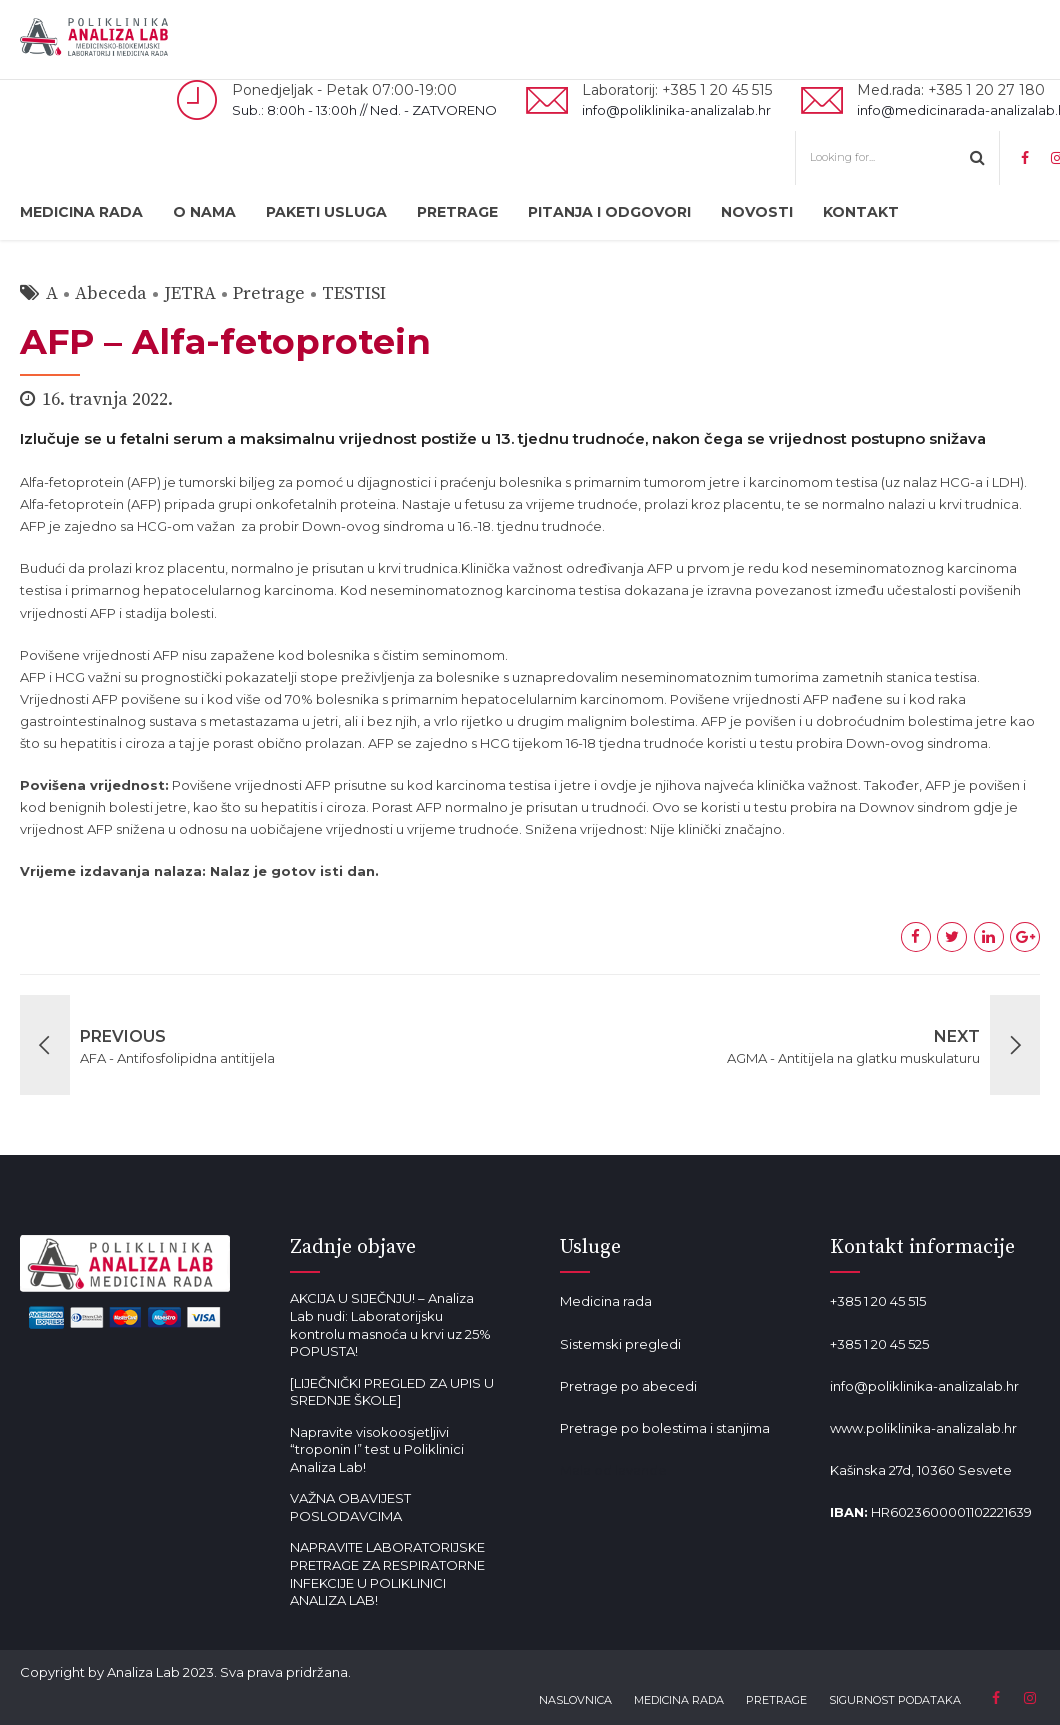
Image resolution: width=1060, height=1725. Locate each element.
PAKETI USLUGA (326, 212)
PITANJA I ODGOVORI (609, 212)
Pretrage (269, 293)
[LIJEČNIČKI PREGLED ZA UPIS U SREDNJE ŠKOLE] (392, 1392)
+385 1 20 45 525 (879, 1344)
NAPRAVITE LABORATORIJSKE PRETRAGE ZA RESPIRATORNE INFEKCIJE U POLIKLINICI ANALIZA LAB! (387, 1573)
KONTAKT (861, 212)
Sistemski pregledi (620, 1344)
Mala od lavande (613, 1470)
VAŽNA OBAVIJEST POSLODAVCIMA (350, 1507)
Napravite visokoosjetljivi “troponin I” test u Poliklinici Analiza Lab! (377, 1449)
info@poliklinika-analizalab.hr (924, 1386)
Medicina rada (606, 1301)
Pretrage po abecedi (628, 1386)
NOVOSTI (757, 212)
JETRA (190, 293)
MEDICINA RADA (81, 212)
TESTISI (354, 293)
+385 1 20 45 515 (878, 1301)
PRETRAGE (457, 212)
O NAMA (204, 212)
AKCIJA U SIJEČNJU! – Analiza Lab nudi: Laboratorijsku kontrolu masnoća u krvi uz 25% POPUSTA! (390, 1324)
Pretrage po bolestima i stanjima (665, 1428)
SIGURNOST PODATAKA (895, 1700)
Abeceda (111, 293)
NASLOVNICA (575, 1700)
